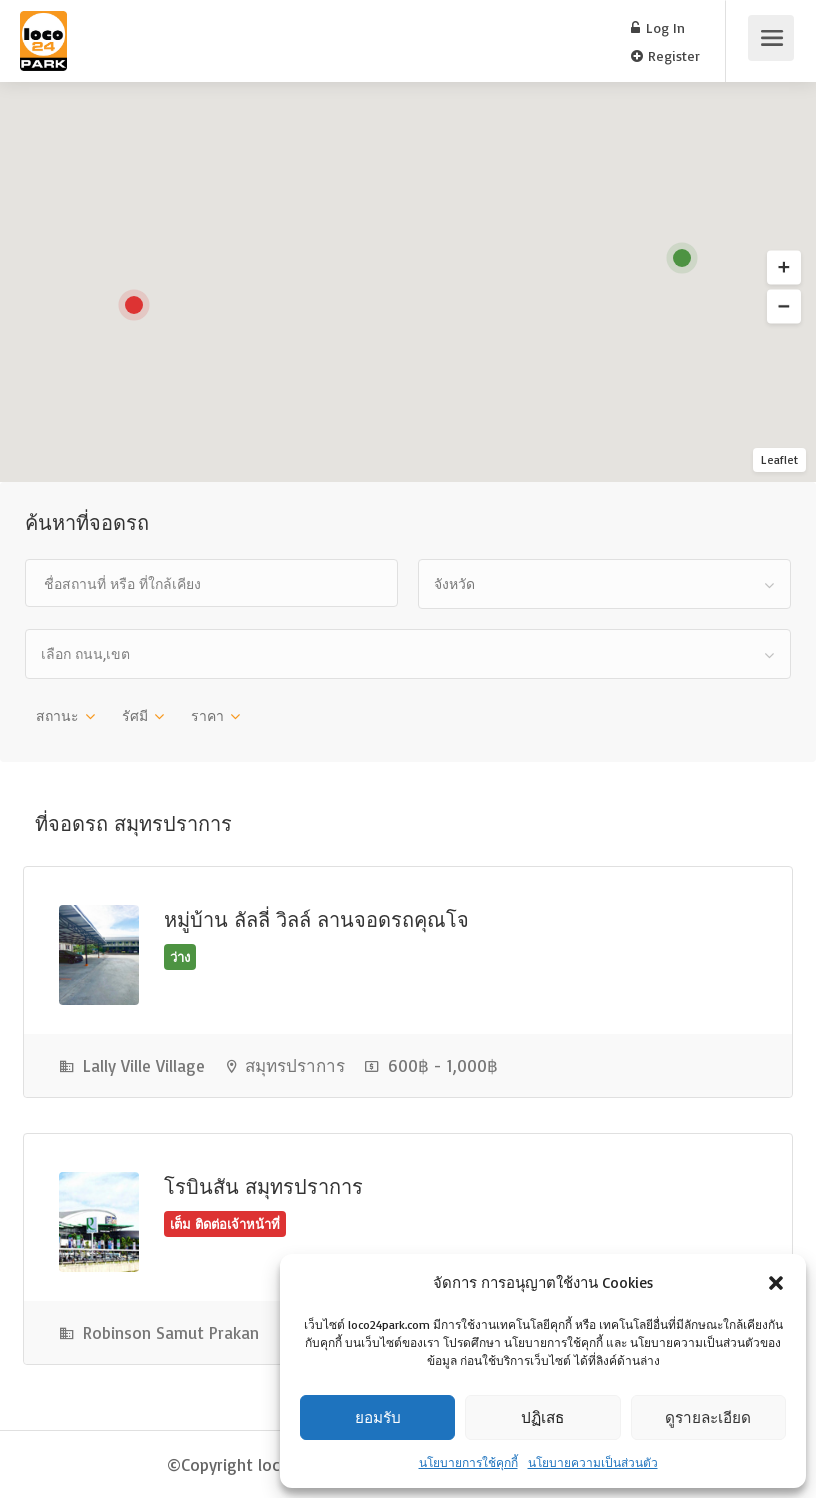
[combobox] (604, 584)
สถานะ (57, 715)
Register (665, 55)
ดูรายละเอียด (708, 1417)
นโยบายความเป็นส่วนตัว (593, 1462)
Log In (658, 27)
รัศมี (135, 715)
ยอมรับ (378, 1417)
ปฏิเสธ (542, 1417)
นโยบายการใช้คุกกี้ (468, 1462)
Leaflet (779, 459)
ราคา (207, 715)
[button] (776, 1283)
